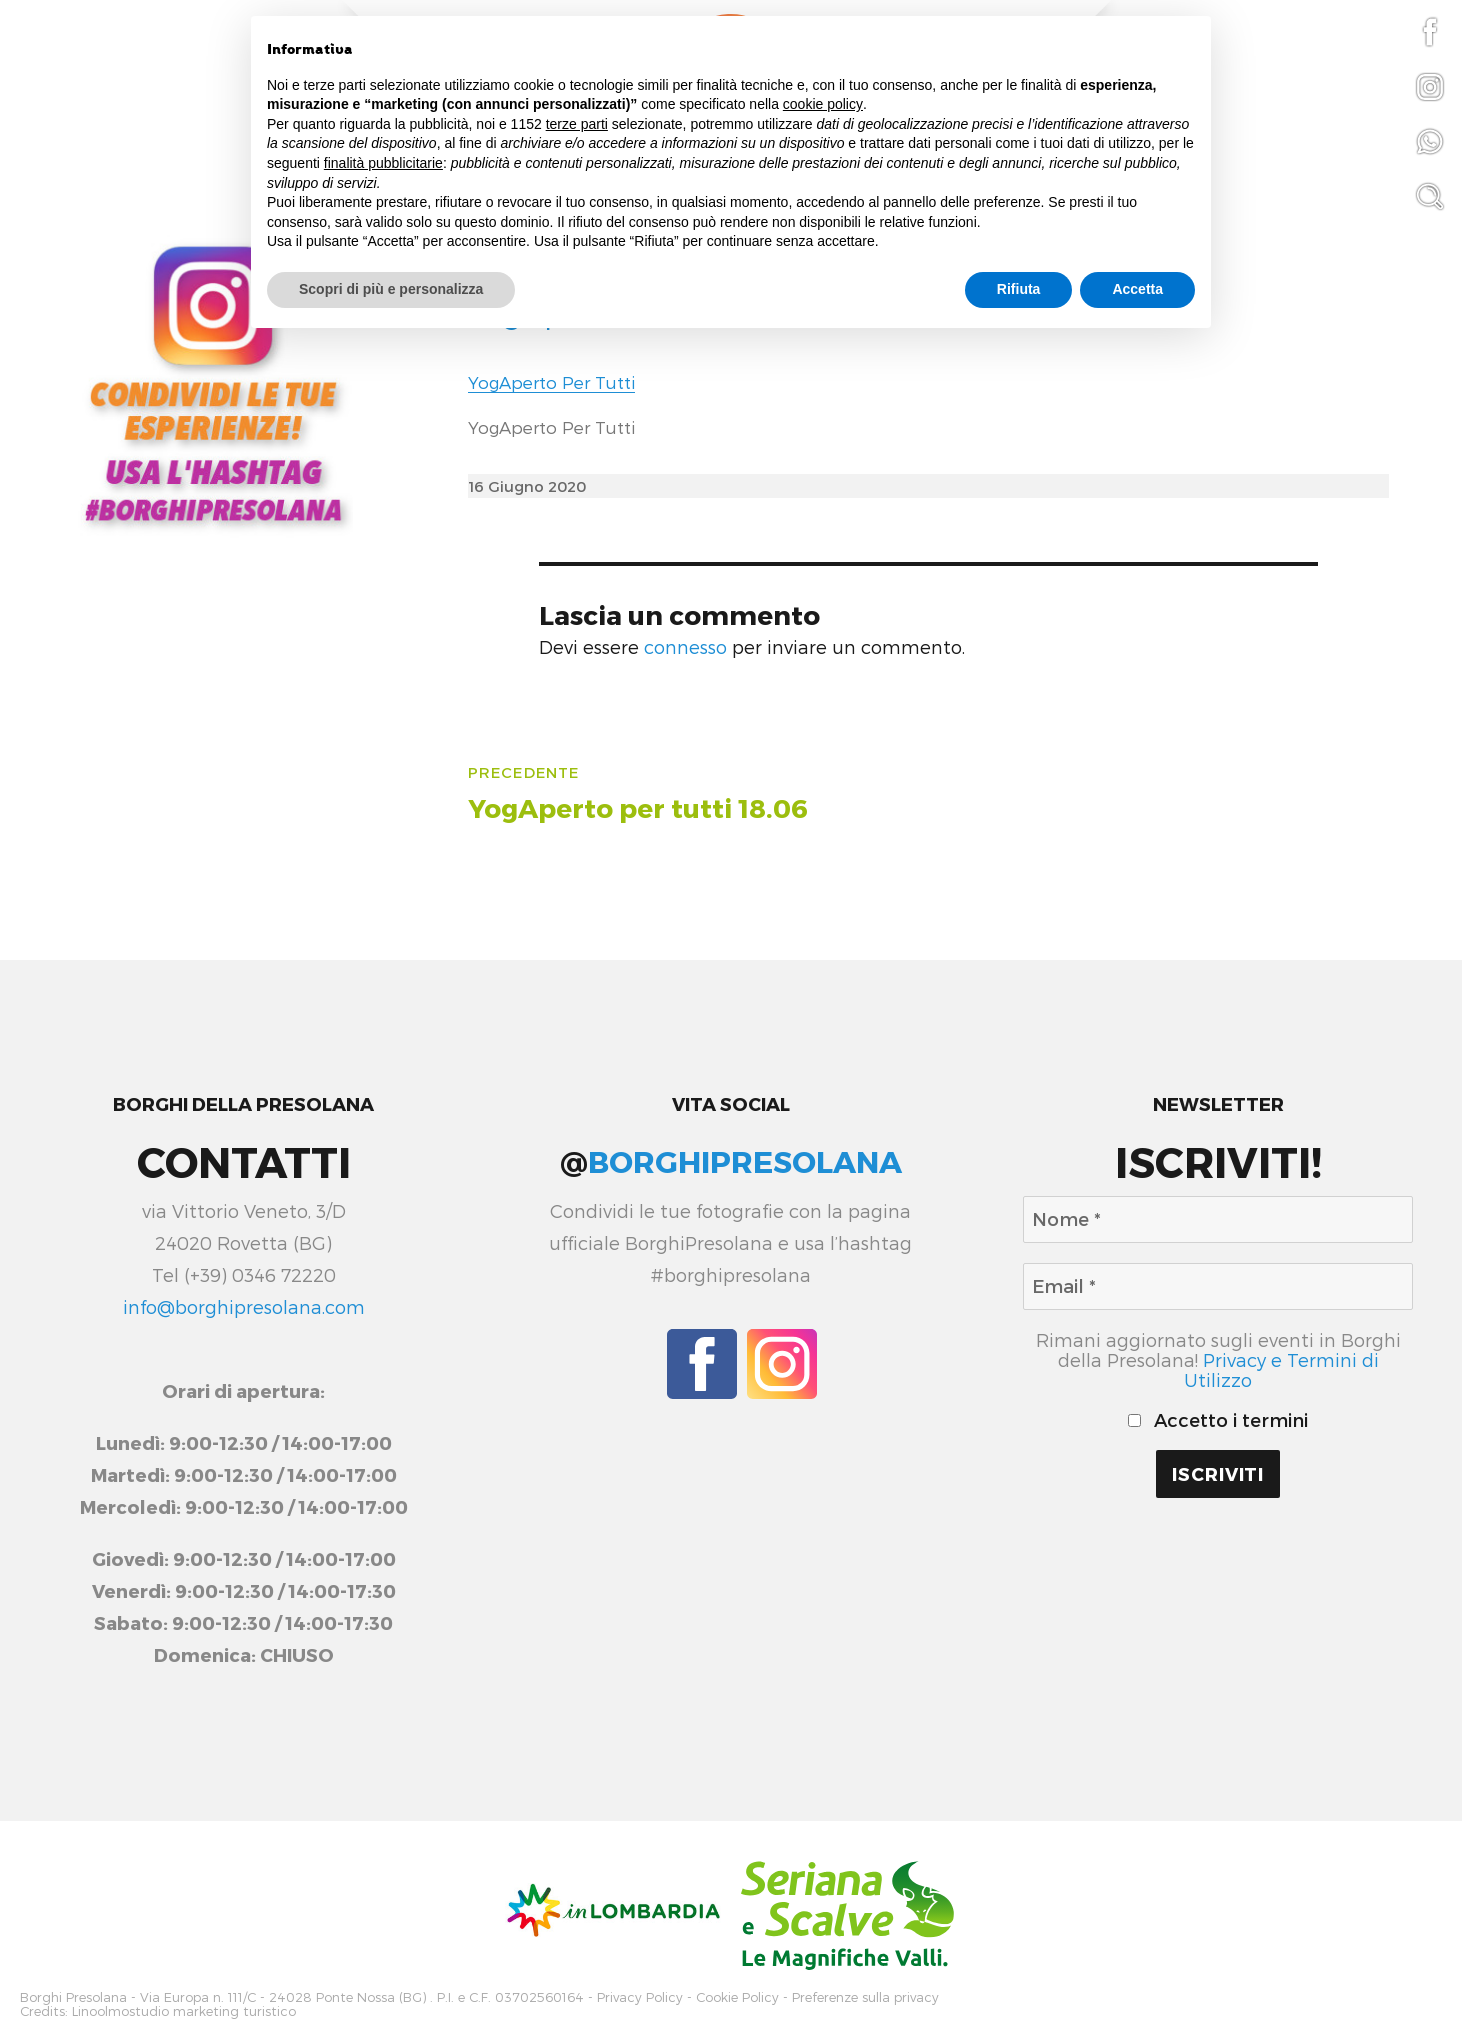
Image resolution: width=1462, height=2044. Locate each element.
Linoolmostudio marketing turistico (184, 2009)
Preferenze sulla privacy (865, 1996)
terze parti (577, 124)
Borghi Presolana (73, 1996)
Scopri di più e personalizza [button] (391, 289)
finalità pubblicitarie (383, 163)
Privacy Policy (640, 1996)
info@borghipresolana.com (244, 1307)
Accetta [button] (1137, 289)
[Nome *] (1218, 1219)
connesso (685, 647)
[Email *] (1218, 1286)
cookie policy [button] (823, 104)
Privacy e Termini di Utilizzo (1281, 1370)
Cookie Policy (737, 1996)
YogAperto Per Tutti (551, 382)
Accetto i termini (1218, 1420)
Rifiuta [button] (1019, 289)
